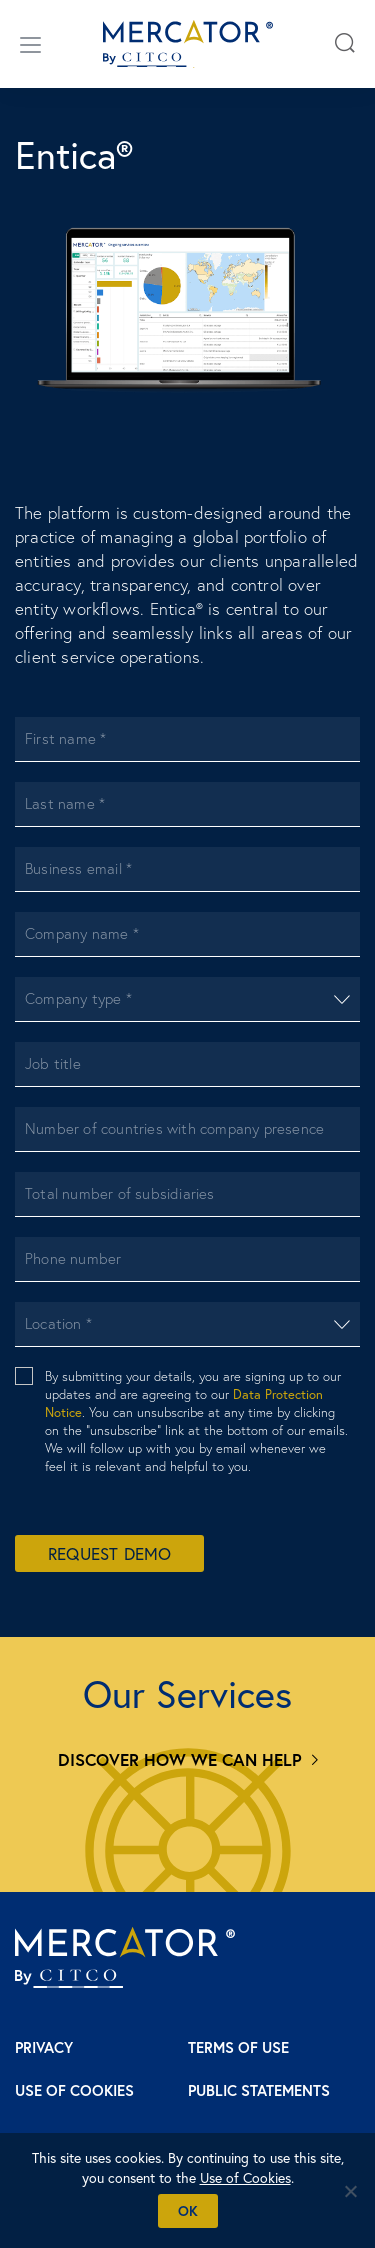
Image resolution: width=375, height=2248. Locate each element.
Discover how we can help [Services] (180, 1759)
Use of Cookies (74, 2090)
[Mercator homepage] (125, 1957)
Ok (188, 2211)
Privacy (44, 2047)
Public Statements (259, 2090)
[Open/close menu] (30, 44)
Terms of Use (238, 2047)
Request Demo (109, 1553)
